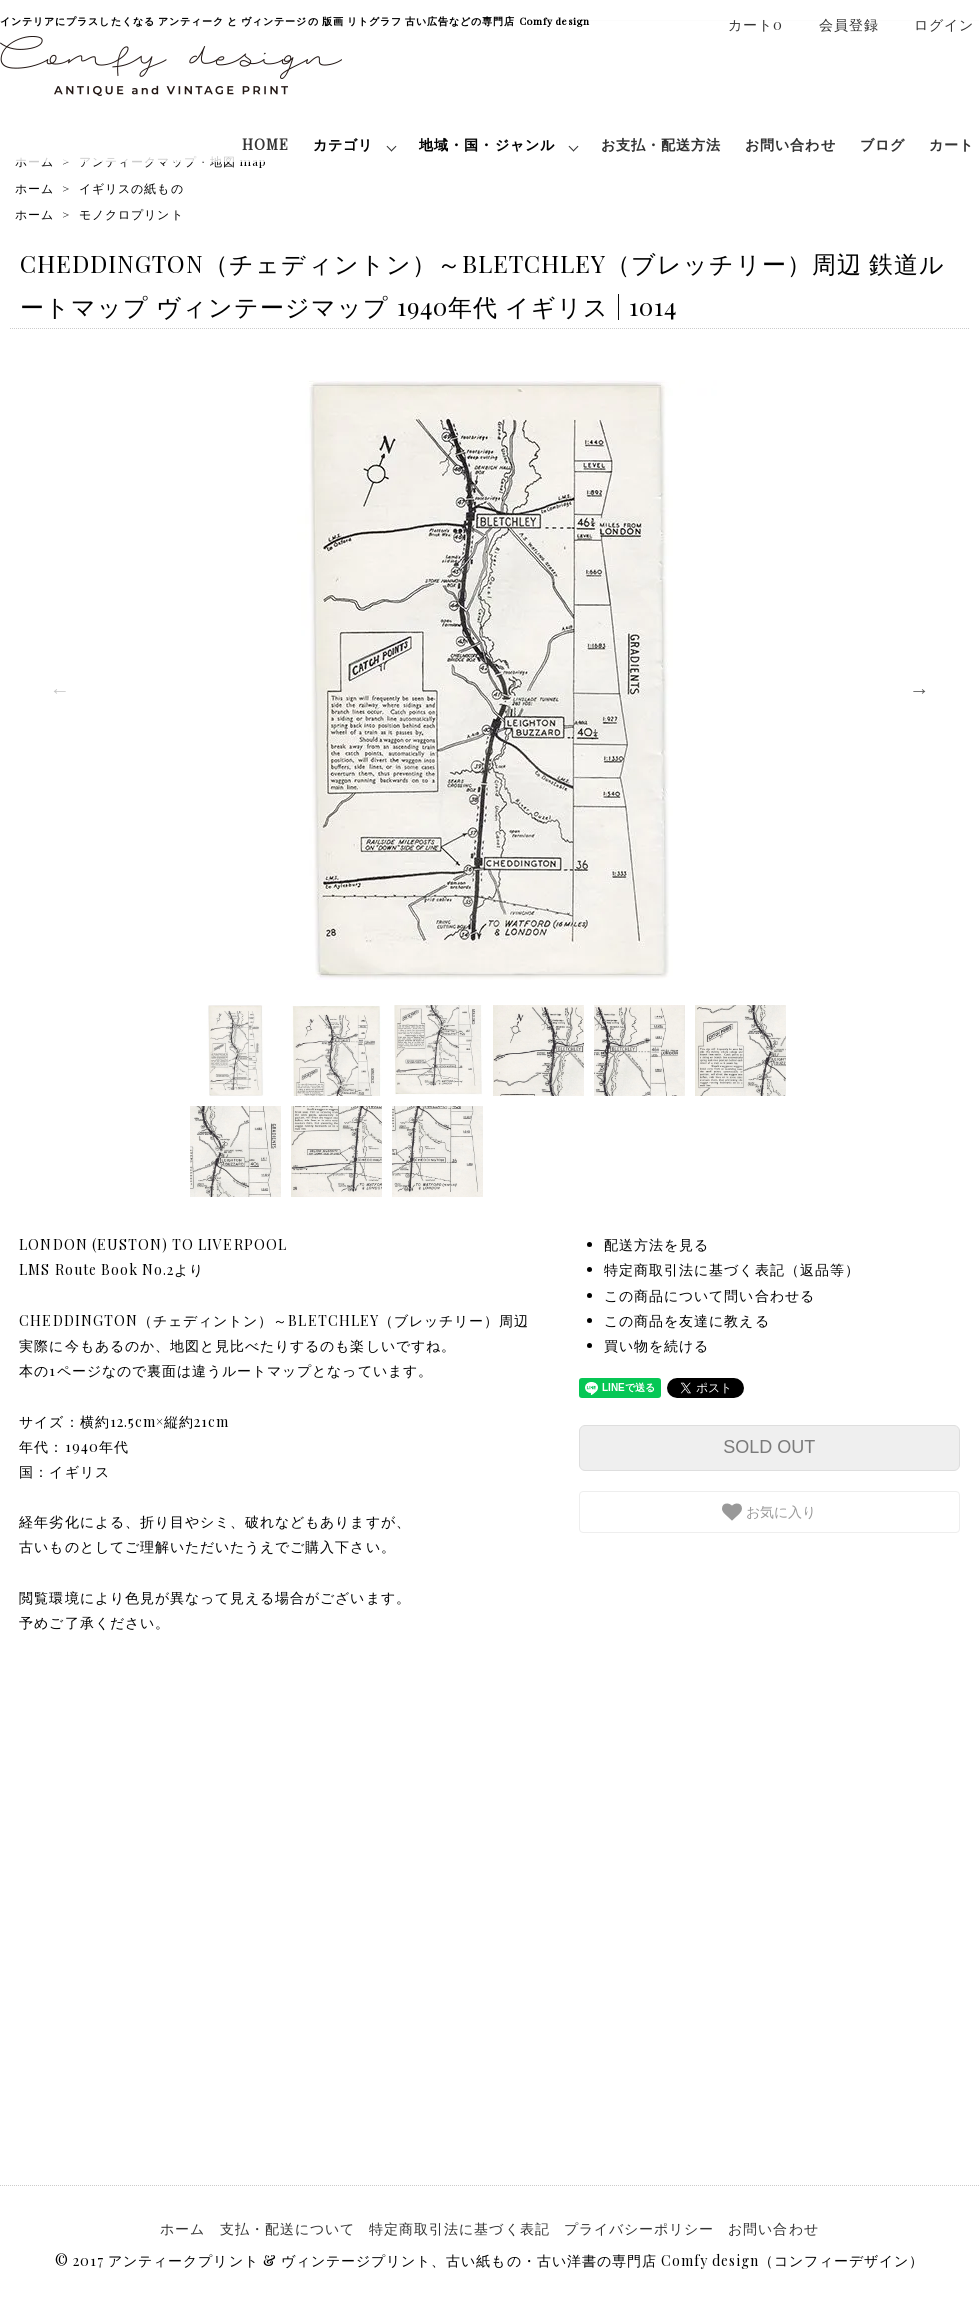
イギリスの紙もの (131, 188)
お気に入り (769, 1512)
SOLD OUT (769, 1447)
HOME (265, 144)
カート (951, 144)
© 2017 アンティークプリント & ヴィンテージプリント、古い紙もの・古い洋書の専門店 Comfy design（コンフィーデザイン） (489, 2260)
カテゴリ (343, 144)
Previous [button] (60, 690)
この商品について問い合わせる (709, 1295)
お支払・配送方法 (661, 144)
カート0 (745, 24)
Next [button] (919, 690)
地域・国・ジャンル (486, 144)
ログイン (933, 24)
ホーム (34, 188)
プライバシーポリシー (639, 2228)
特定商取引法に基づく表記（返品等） (732, 1269)
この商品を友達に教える (687, 1320)
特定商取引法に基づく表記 (459, 2228)
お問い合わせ (790, 144)
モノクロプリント (131, 214)
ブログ (882, 144)
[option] (489, 680)
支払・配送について (287, 2228)
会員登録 (838, 24)
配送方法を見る (656, 1244)
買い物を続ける (656, 1345)
